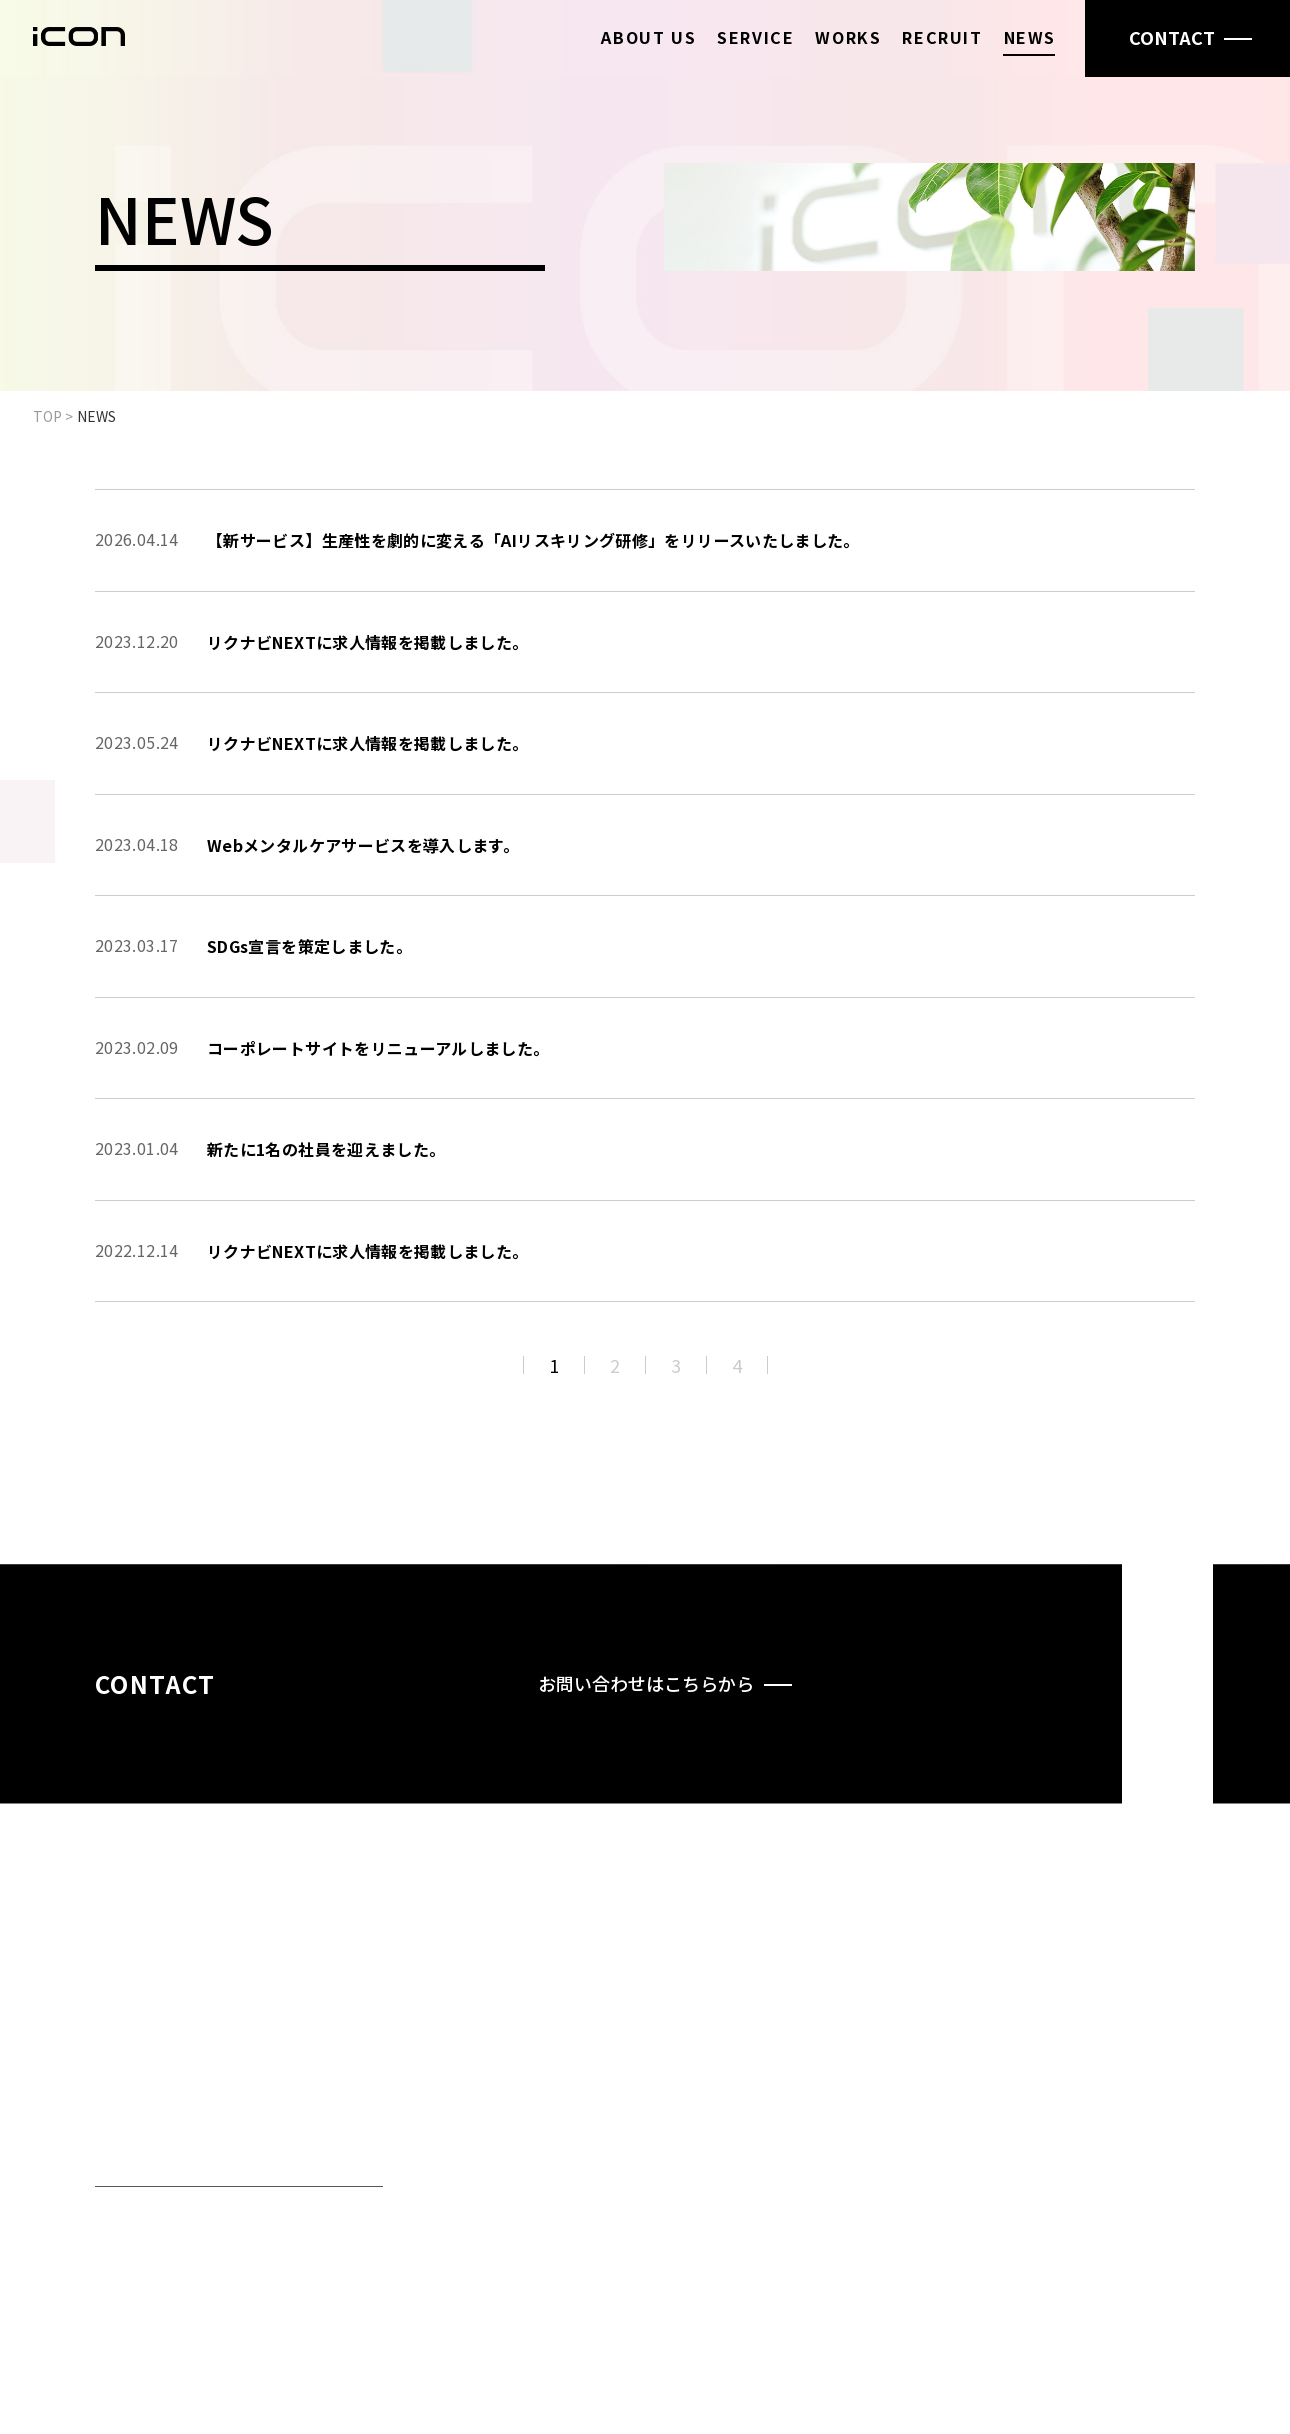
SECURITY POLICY (1125, 2212)
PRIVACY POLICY (1121, 2187)
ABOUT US (648, 37)
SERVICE (755, 37)
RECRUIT (942, 37)
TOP (47, 416)
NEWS (1030, 37)
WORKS (848, 37)
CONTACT (1111, 2148)
